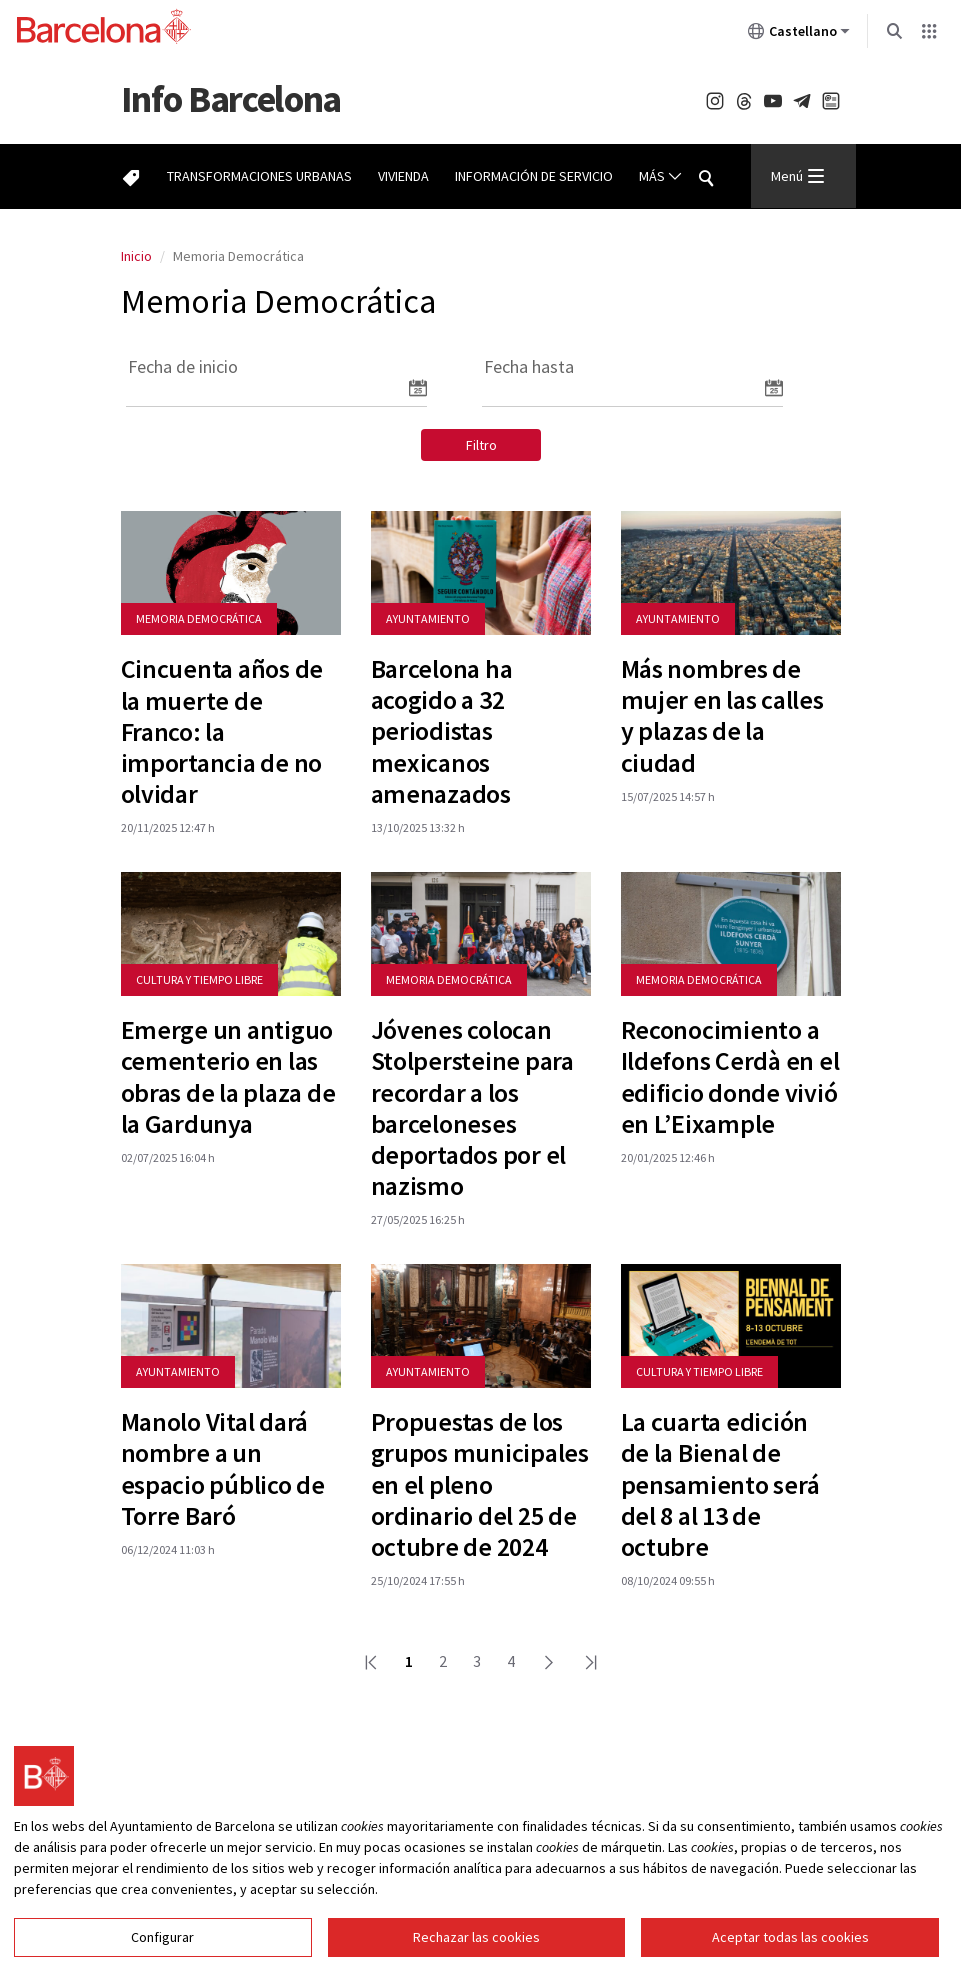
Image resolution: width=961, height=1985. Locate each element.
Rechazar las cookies (476, 1953)
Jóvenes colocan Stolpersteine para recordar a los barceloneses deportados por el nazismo (472, 1107)
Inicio (136, 256)
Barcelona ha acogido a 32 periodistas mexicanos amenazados (442, 731)
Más (660, 176)
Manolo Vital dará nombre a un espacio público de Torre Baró (223, 1468)
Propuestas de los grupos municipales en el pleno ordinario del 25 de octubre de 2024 (480, 1484)
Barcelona (231, 98)
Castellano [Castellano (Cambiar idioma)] (799, 35)
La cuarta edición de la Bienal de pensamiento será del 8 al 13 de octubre (720, 1484)
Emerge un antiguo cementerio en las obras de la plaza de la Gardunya (228, 1076)
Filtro (481, 445)
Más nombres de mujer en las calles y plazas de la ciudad (722, 715)
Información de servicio (534, 176)
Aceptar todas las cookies (790, 1953)
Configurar (162, 1953)
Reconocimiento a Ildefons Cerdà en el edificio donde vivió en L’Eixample (730, 1076)
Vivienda (403, 176)
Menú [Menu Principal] (797, 176)
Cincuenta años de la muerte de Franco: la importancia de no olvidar (222, 731)
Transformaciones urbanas (259, 176)
